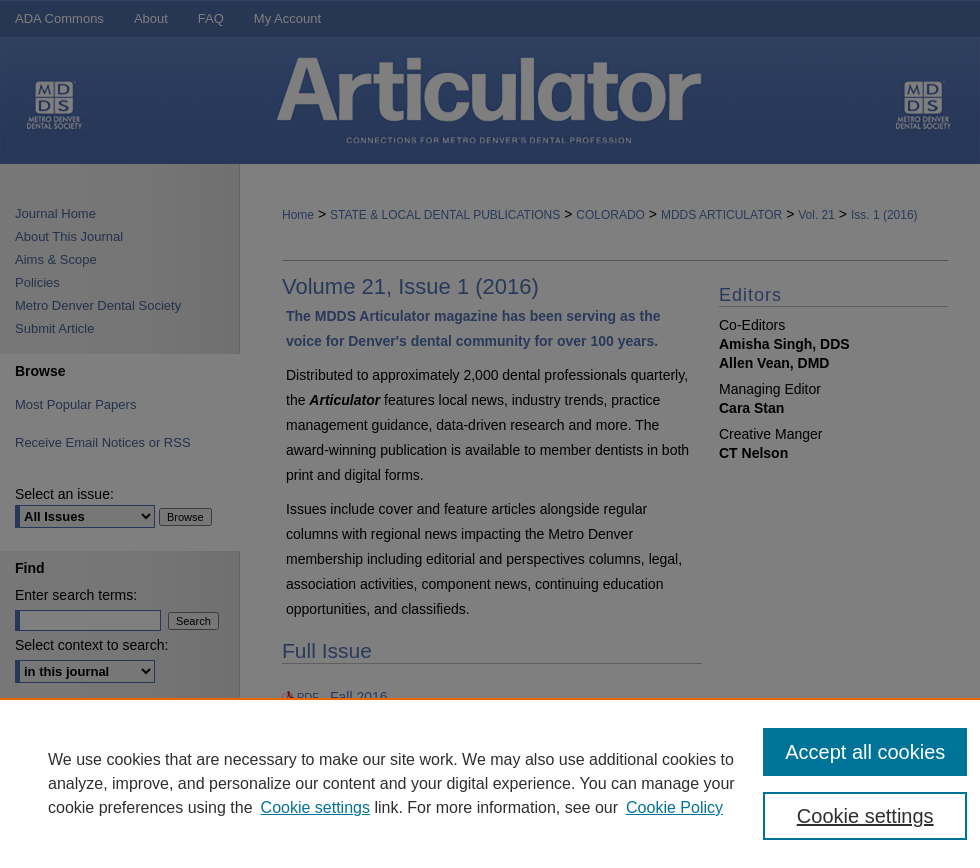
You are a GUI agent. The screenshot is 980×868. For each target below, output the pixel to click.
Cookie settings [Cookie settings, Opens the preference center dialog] (865, 816)
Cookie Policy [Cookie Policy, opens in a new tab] (674, 807)
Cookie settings (315, 807)
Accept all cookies (865, 752)
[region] (490, 783)
